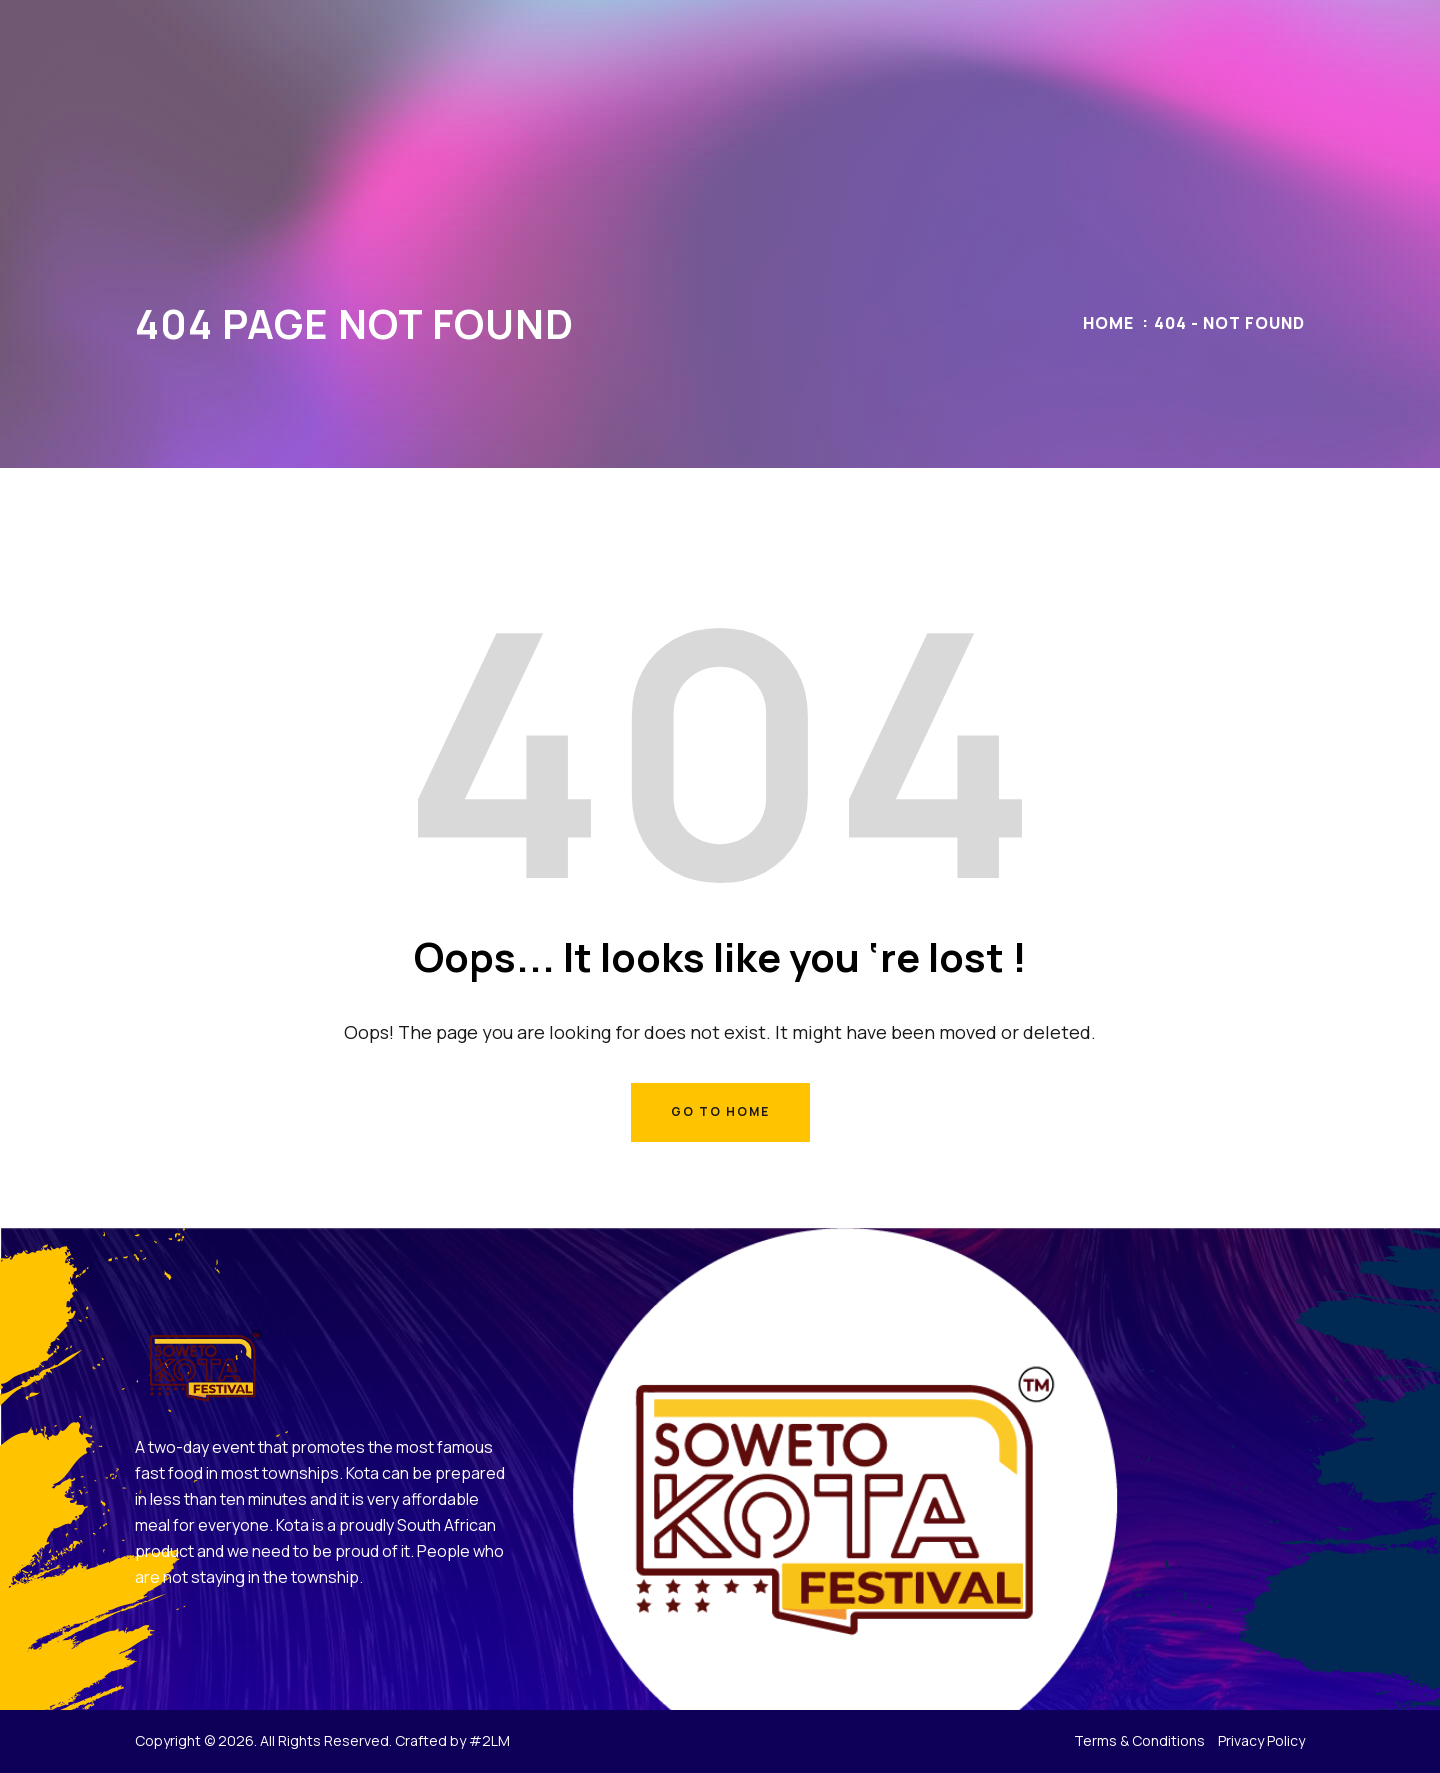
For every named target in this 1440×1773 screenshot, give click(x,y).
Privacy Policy (1261, 1740)
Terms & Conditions (1139, 1740)
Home (1108, 323)
